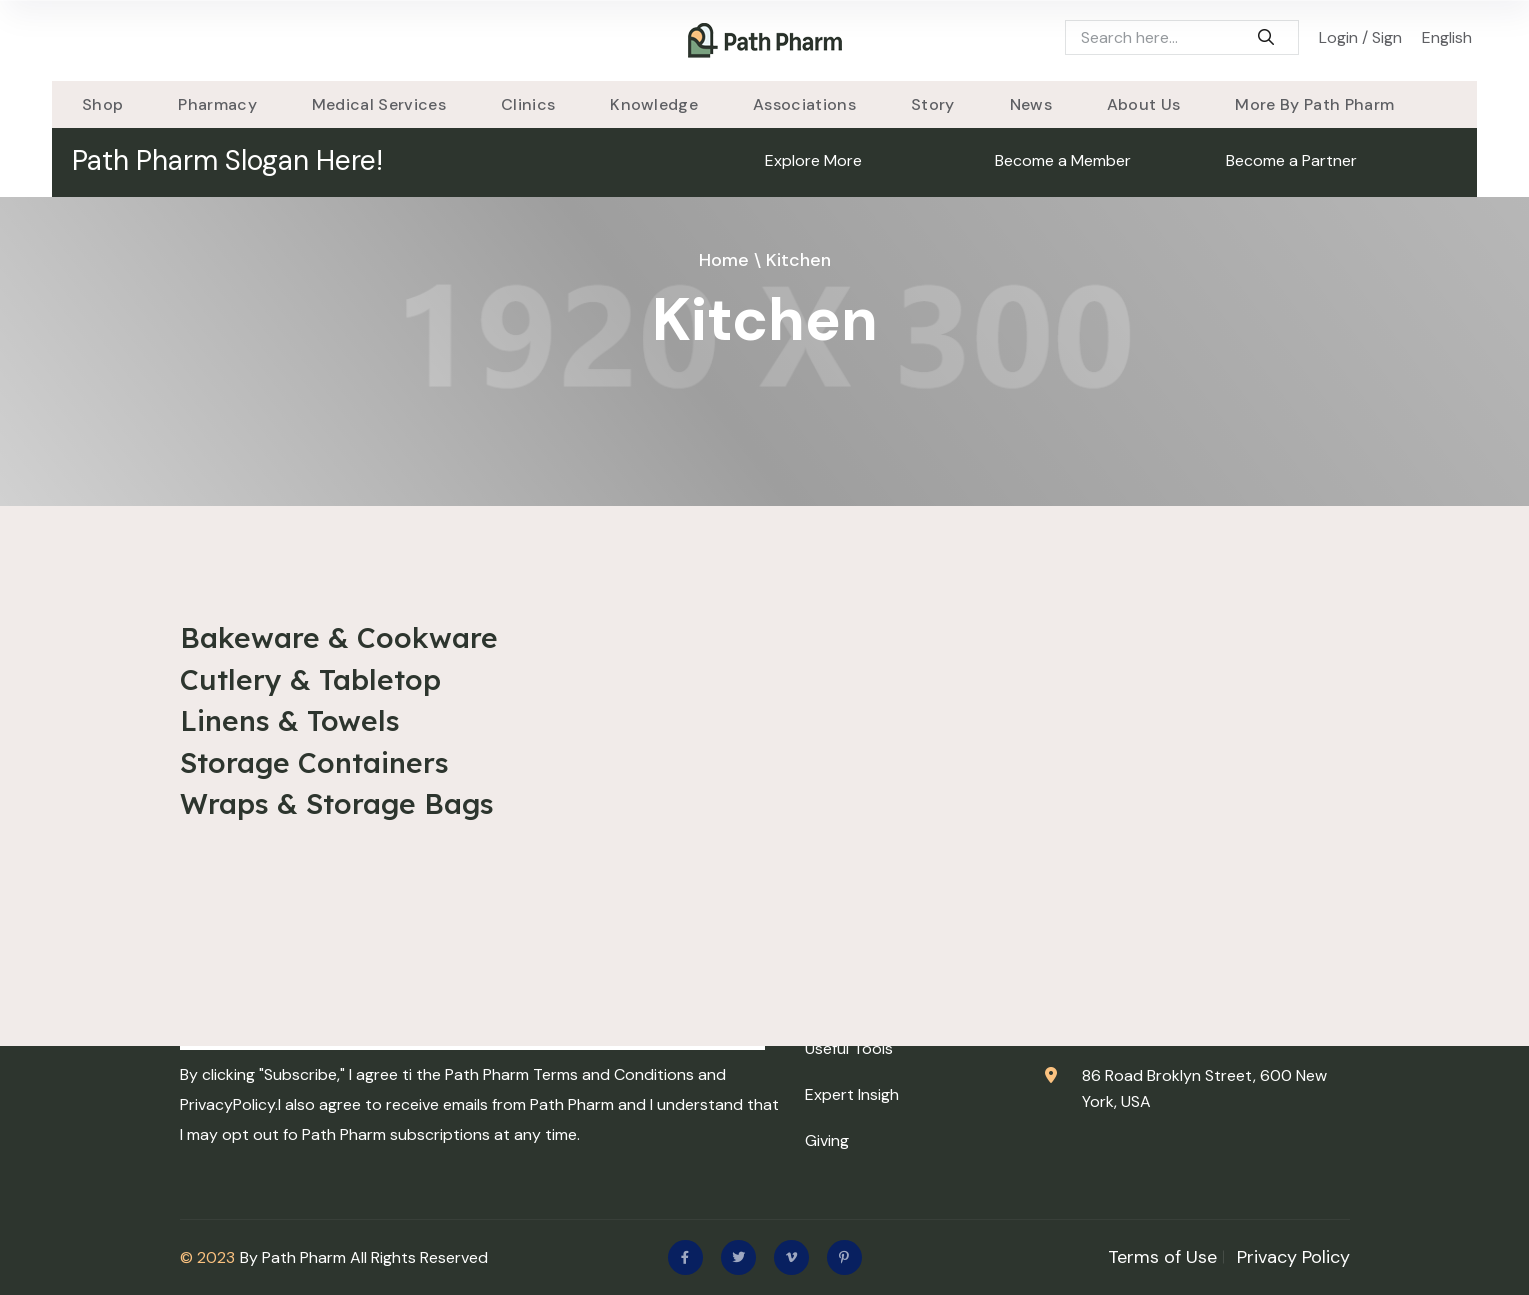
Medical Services (379, 104)
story (933, 104)
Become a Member (1063, 160)
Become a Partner (1291, 160)
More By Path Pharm (1314, 104)
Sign (1387, 37)
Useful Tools (849, 1048)
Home (724, 260)
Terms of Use (1162, 1257)
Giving (827, 1140)
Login (1338, 37)
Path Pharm (304, 1257)
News (1031, 104)
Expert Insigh (852, 1094)
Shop (102, 104)
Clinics (528, 104)
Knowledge (654, 104)
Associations (804, 104)
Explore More (813, 160)
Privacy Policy (1293, 1257)
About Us (1144, 104)
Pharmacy (217, 104)
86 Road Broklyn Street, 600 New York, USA (1204, 1088)
